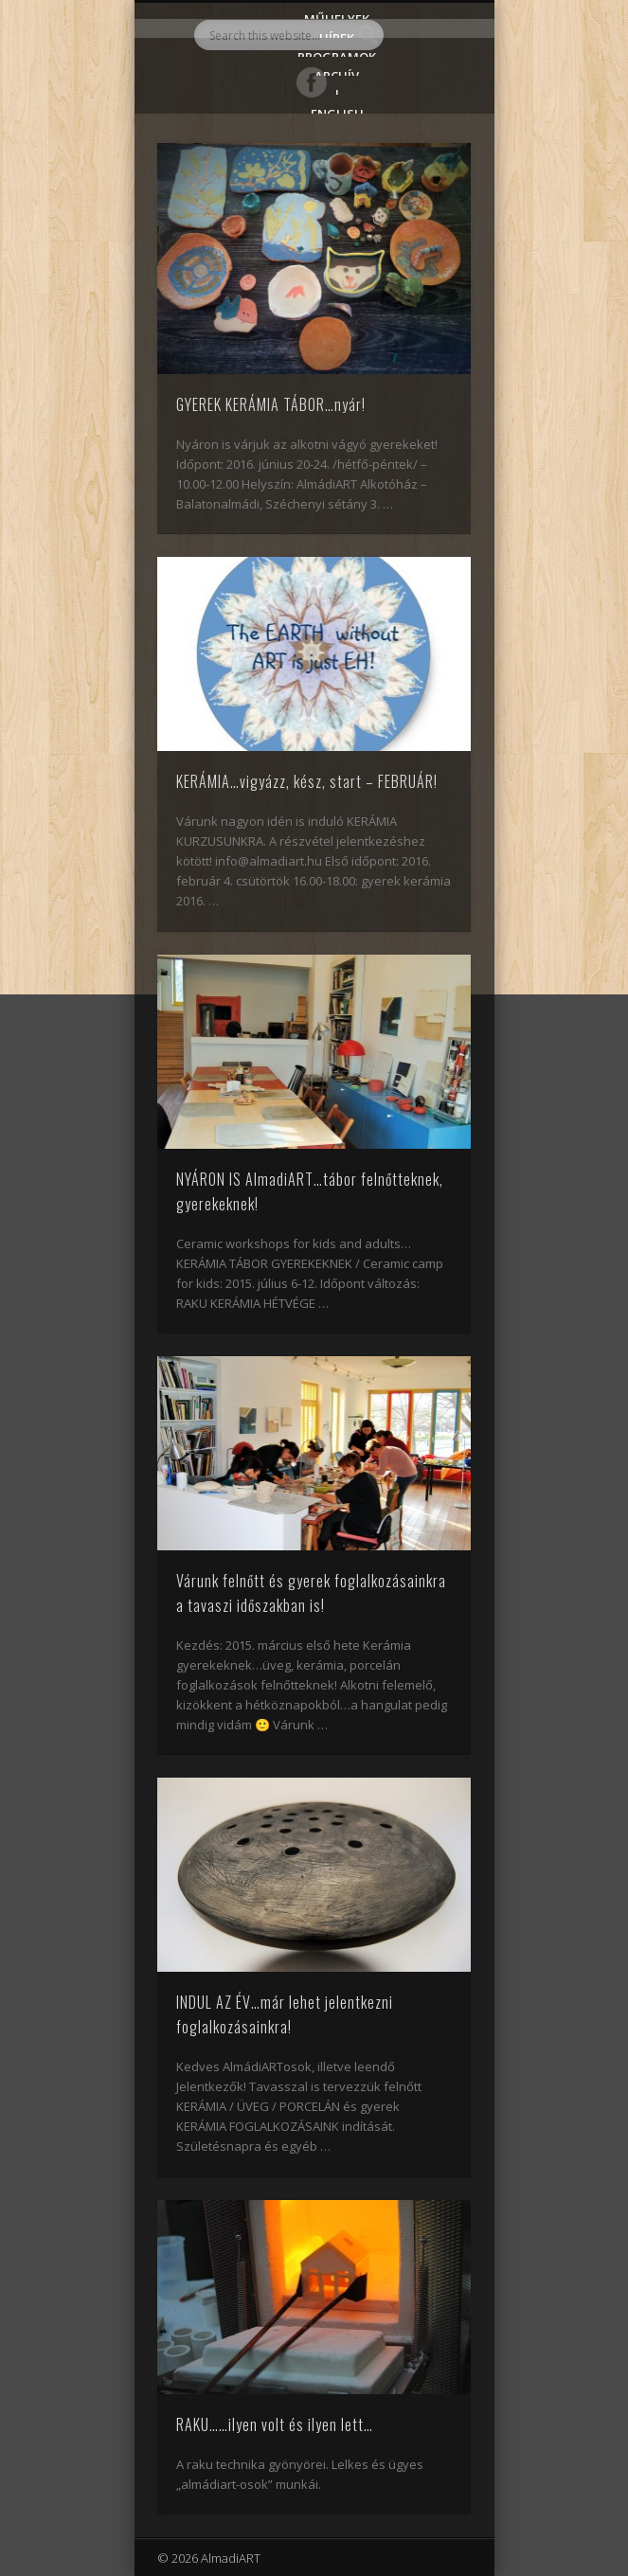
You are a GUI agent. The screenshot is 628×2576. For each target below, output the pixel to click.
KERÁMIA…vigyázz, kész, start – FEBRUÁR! (307, 781)
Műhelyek (336, 14)
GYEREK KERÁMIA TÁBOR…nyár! (271, 404)
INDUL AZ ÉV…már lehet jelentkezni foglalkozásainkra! (284, 2014)
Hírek (336, 33)
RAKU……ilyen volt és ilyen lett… (274, 2424)
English (337, 109)
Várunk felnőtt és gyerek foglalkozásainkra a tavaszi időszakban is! (311, 1593)
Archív (336, 71)
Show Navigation (424, 169)
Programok (336, 52)
